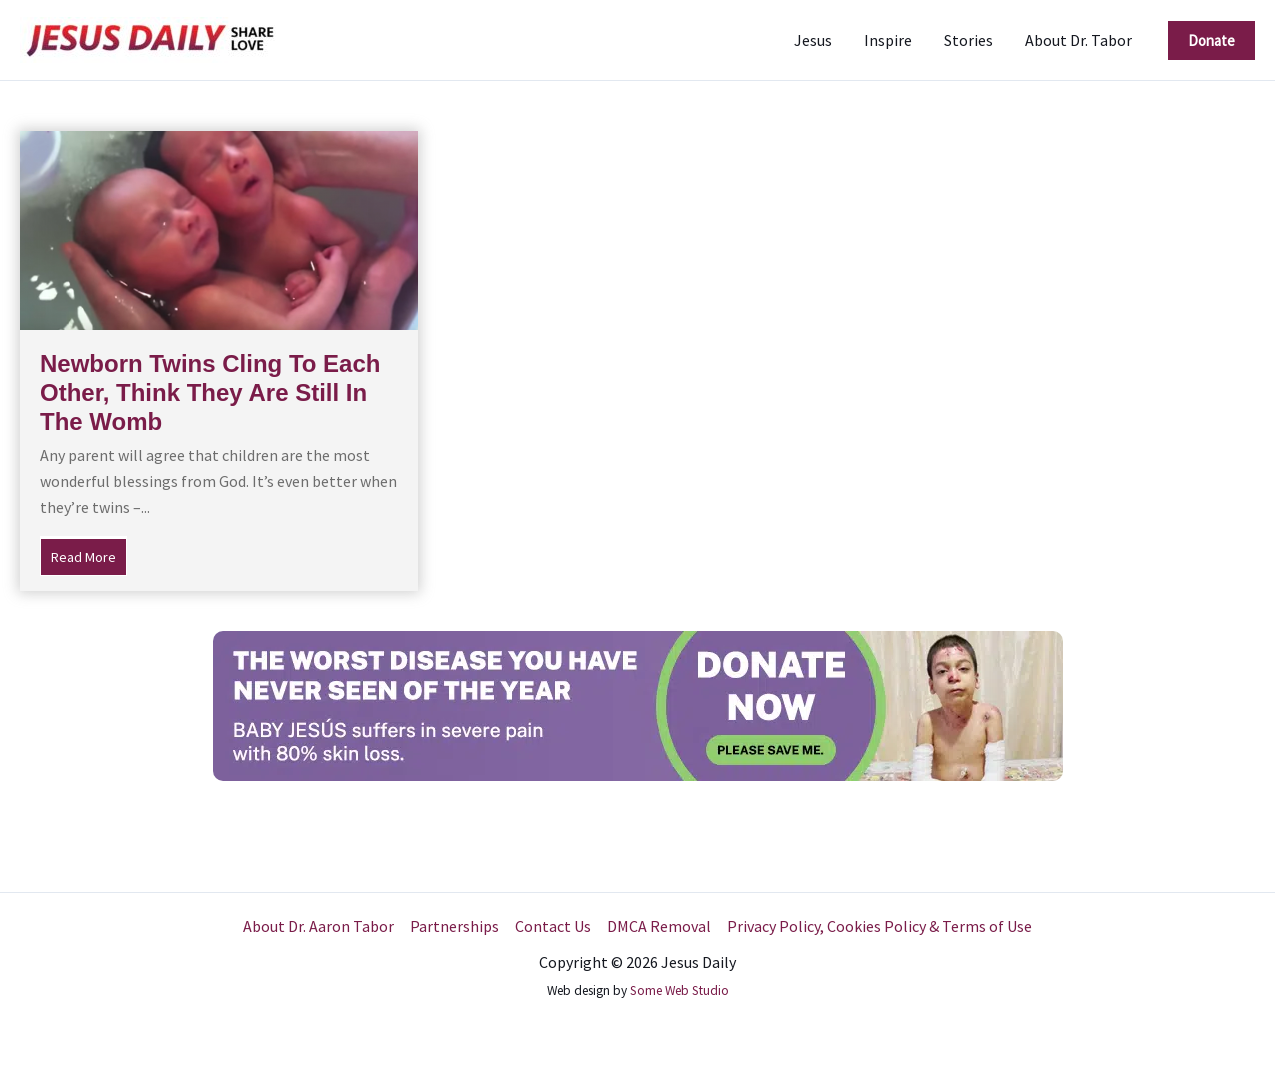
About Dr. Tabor (1078, 40)
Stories (968, 40)
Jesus (813, 40)
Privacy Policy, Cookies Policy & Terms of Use (879, 926)
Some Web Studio (679, 990)
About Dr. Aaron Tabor (318, 926)
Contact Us (553, 926)
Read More (89, 555)
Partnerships (454, 926)
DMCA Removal (659, 926)
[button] (1211, 40)
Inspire (888, 40)
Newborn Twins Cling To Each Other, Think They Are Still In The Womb (210, 392)
